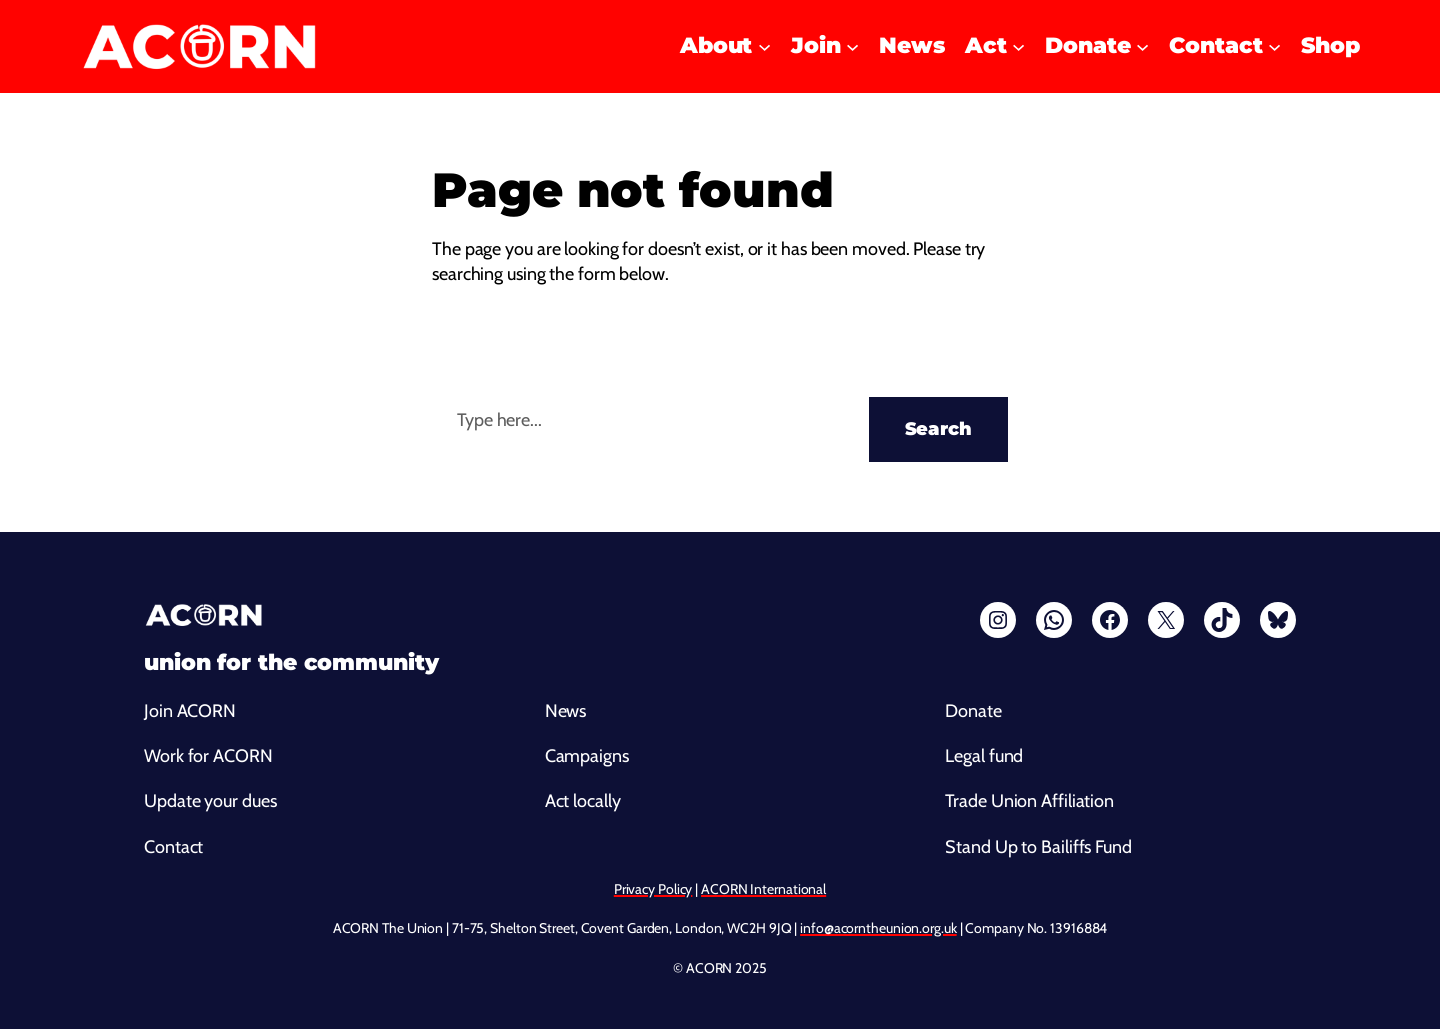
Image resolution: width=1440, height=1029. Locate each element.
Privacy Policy (653, 889)
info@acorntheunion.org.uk (878, 928)
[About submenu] (764, 46)
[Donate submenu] (1142, 46)
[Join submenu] (852, 46)
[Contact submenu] (1274, 46)
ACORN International (763, 889)
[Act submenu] (1018, 46)
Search (938, 429)
